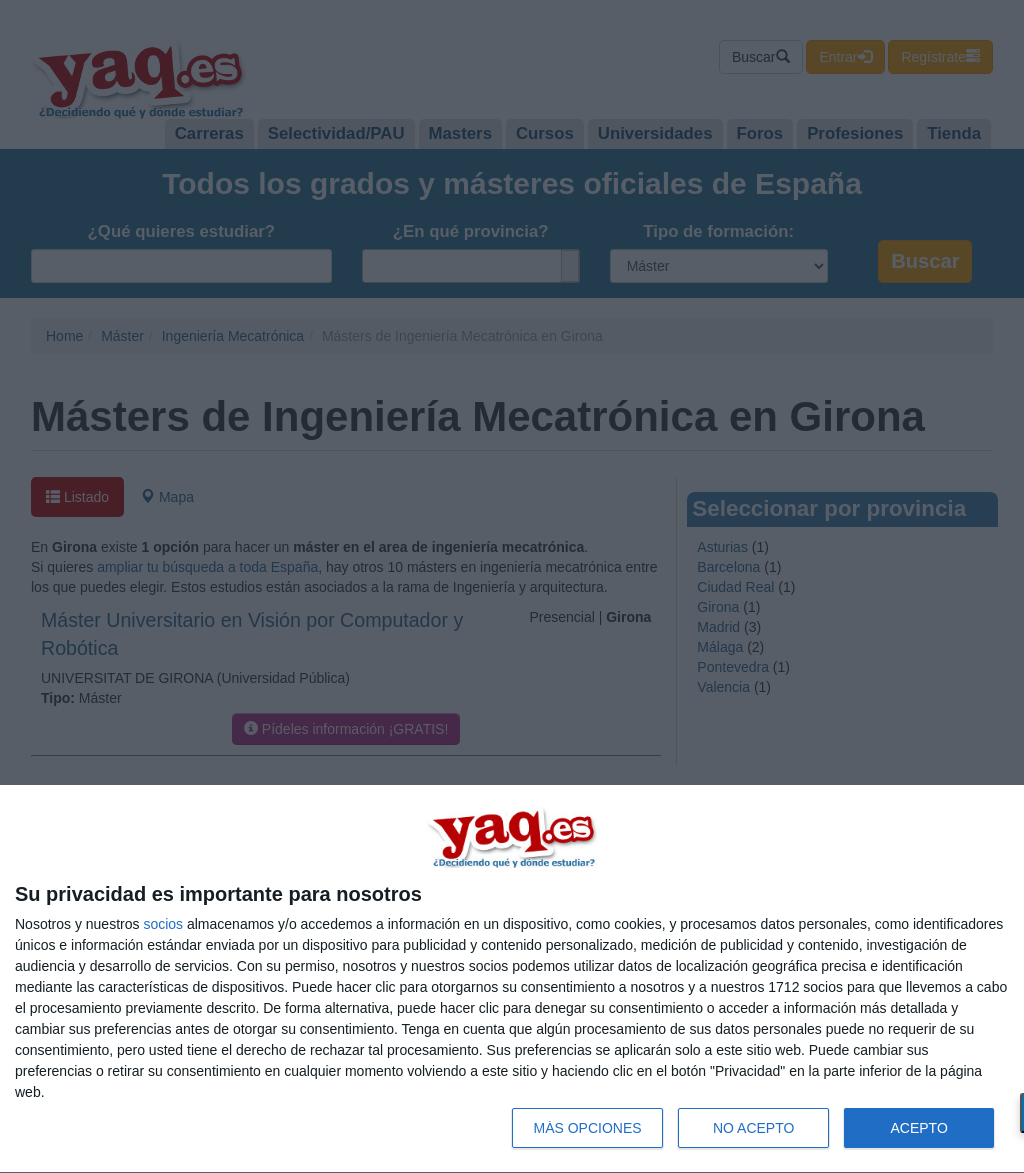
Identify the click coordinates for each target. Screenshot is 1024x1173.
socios (163, 924)
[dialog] (512, 979)
